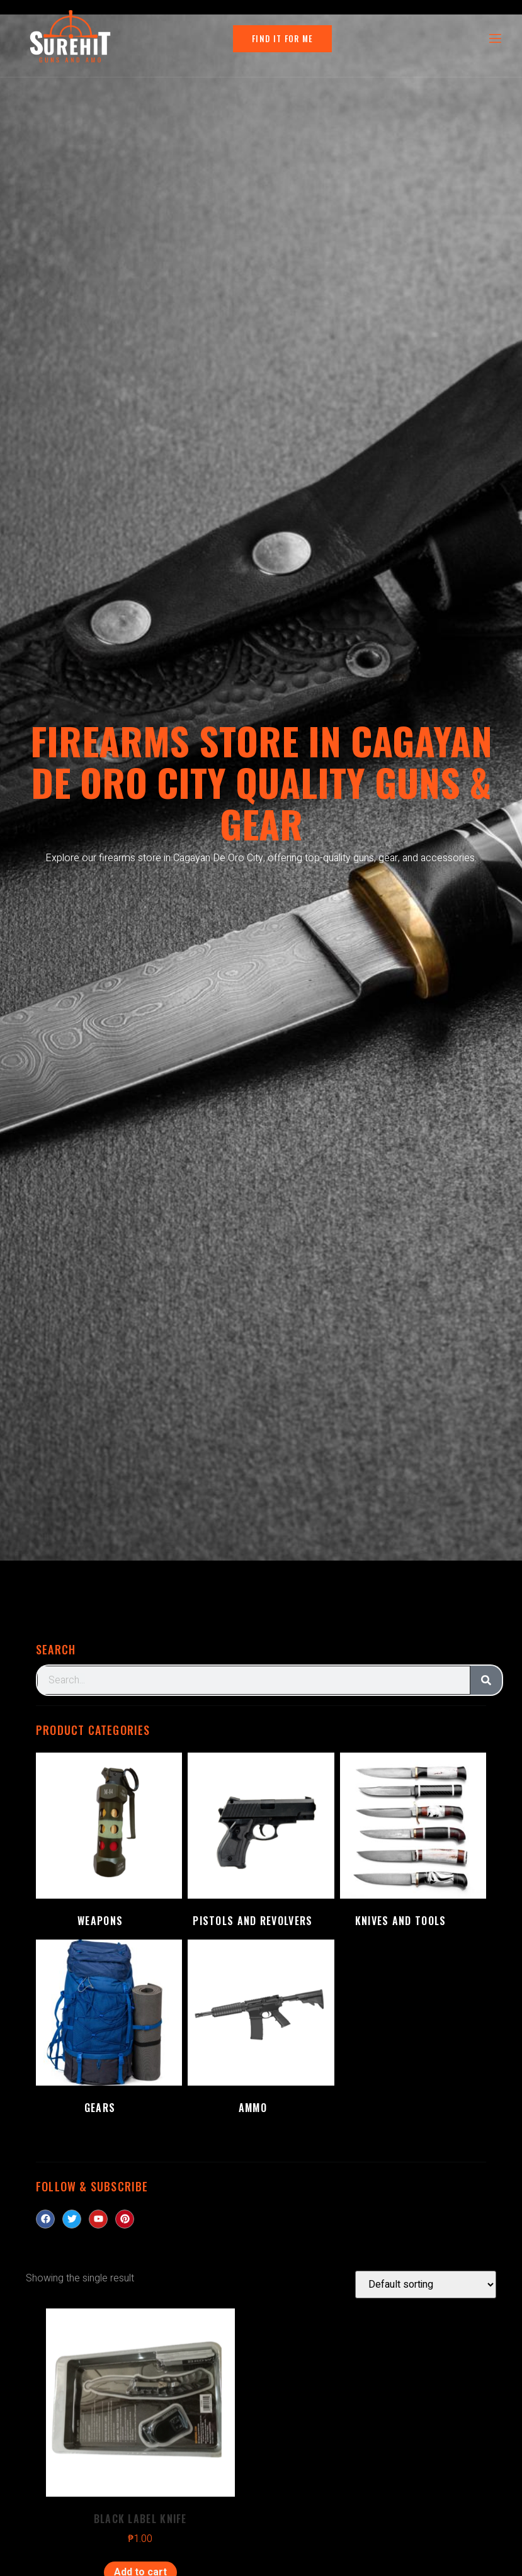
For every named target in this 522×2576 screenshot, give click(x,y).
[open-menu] (494, 39)
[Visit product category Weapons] (109, 1843)
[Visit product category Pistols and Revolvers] (261, 1843)
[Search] (486, 1680)
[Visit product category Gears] (109, 2030)
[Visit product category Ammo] (261, 2030)
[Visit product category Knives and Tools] (413, 1843)
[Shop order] (425, 2284)
